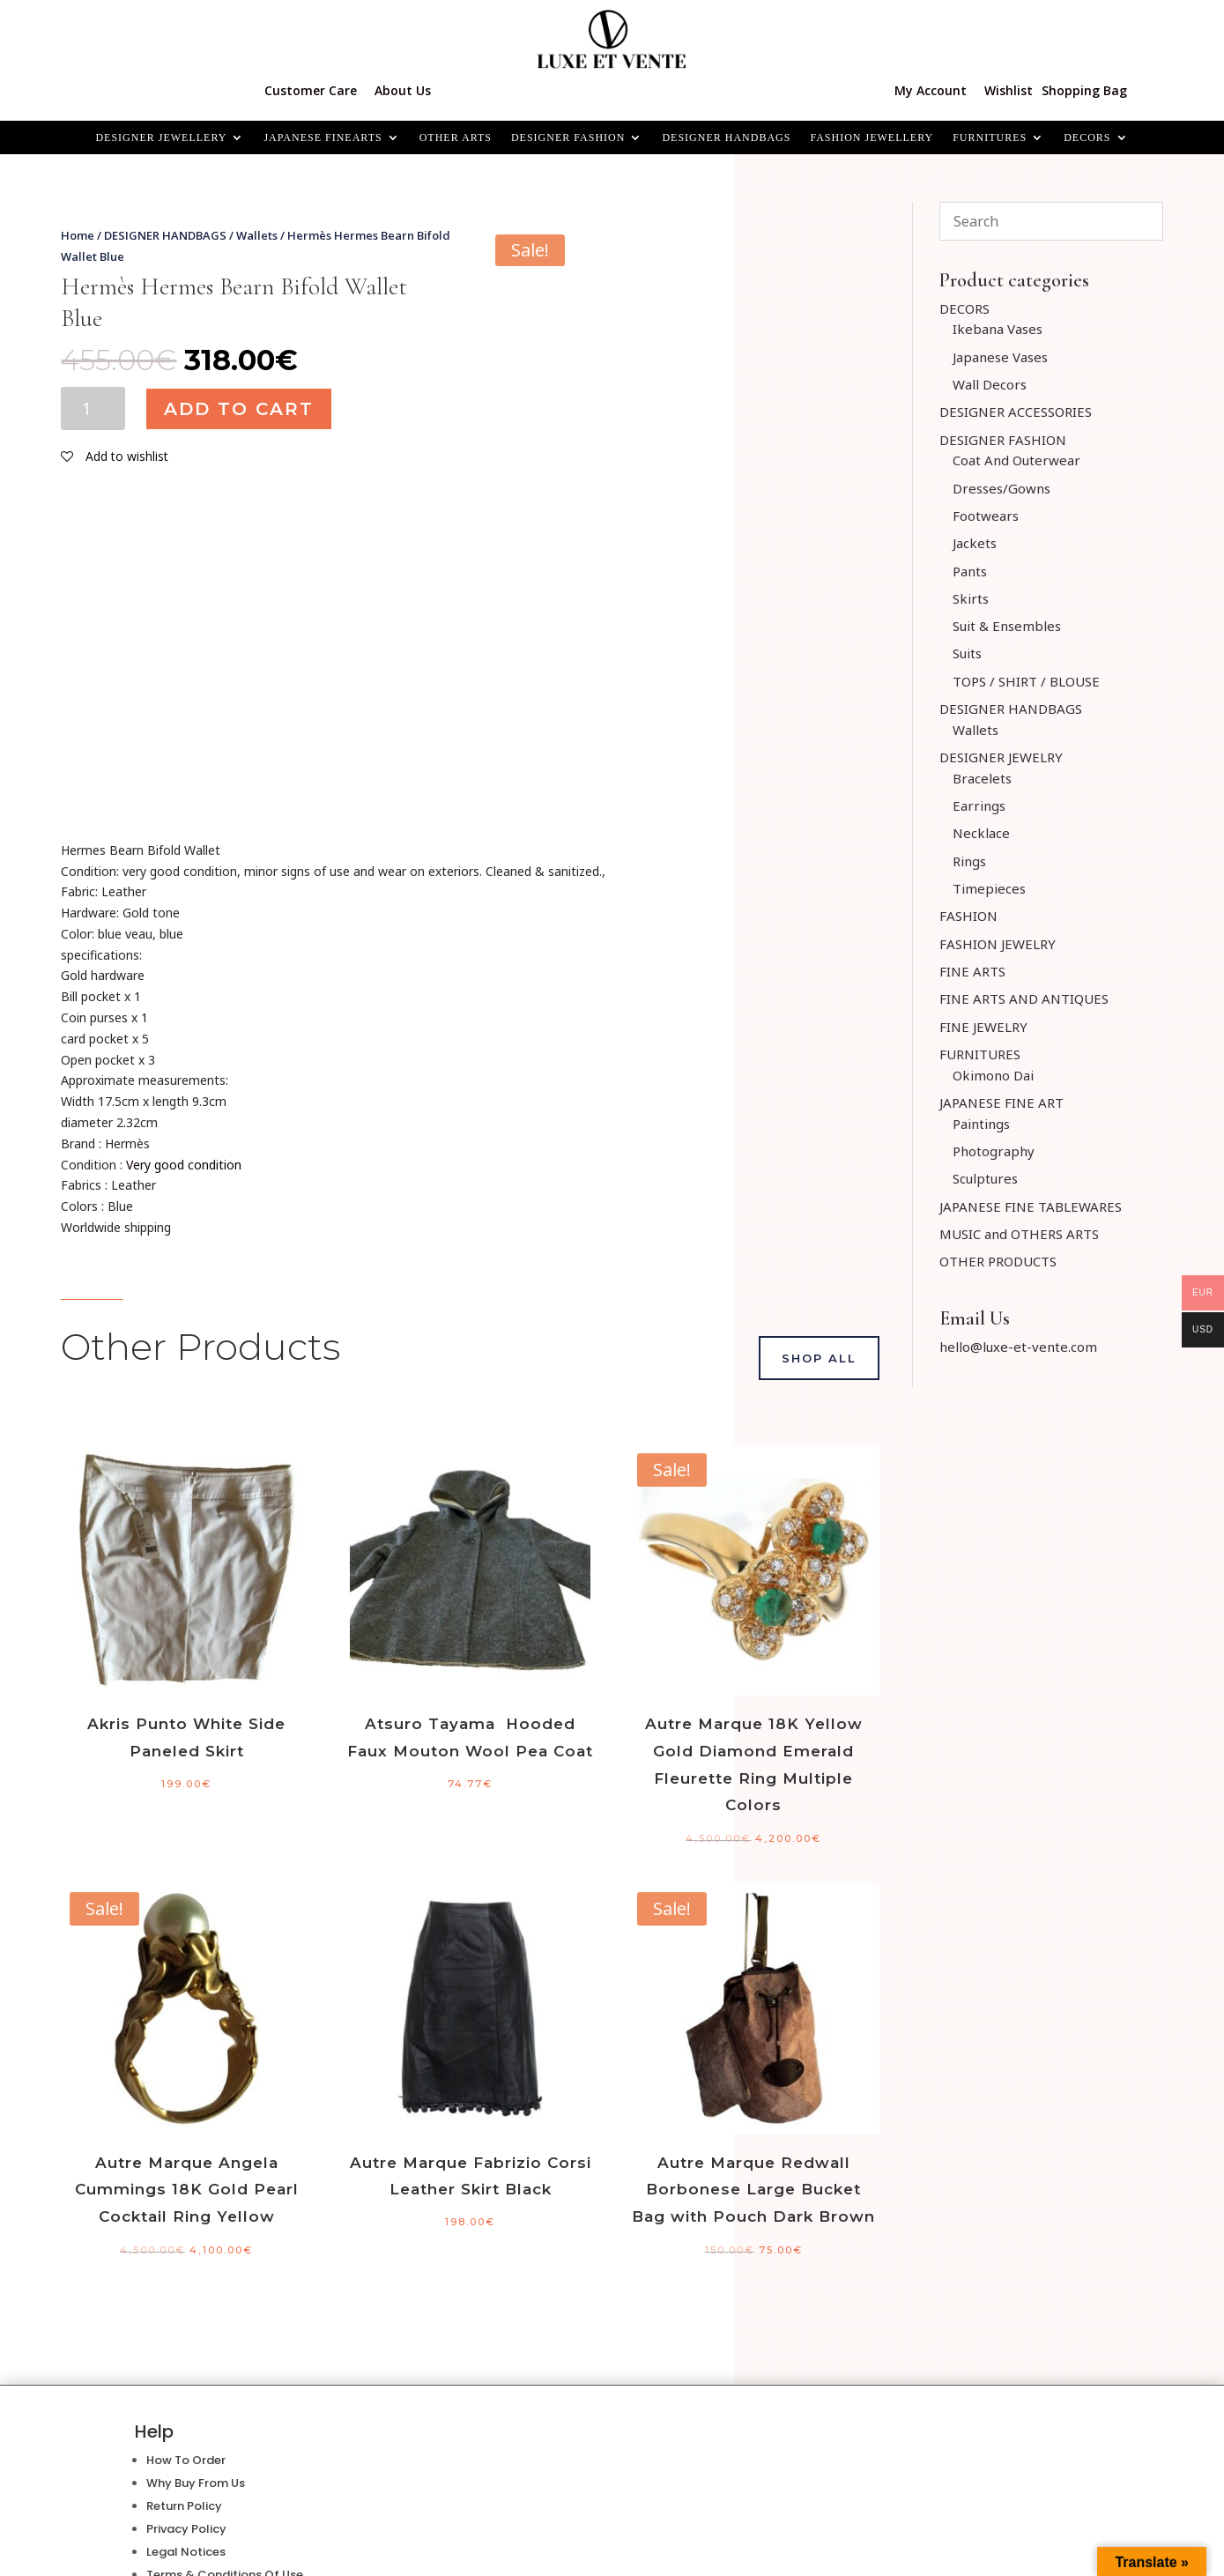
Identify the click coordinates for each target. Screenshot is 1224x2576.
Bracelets (982, 778)
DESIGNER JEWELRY (1001, 757)
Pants (970, 571)
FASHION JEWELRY (997, 944)
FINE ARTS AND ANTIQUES (1024, 998)
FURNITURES (990, 137)
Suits (967, 653)
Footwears (986, 515)
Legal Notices (186, 2551)
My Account (930, 90)
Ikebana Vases (997, 329)
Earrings (979, 805)
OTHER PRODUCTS (998, 1261)
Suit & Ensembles (1007, 626)
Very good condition (183, 1164)
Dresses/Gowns (1001, 488)
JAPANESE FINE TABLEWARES (1030, 1206)
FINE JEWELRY (983, 1027)
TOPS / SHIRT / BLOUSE (1026, 681)
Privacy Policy (186, 2528)
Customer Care (310, 90)
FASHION (968, 915)
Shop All (819, 1358)
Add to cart (239, 408)
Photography (994, 1151)
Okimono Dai (993, 1075)
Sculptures (985, 1178)
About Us (403, 90)
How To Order (186, 2460)
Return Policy (184, 2506)
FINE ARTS (972, 971)
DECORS (964, 308)
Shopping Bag (1084, 90)
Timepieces (989, 888)
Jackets (975, 543)
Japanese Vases (1000, 357)
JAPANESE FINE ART (1001, 1102)
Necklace (981, 833)
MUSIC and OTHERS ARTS (1019, 1234)
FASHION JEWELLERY (871, 137)
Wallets (257, 235)
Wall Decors (990, 384)
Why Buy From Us (195, 2483)
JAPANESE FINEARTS (322, 137)
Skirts (971, 598)
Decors (1087, 137)
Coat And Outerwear (1016, 460)
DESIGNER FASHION (568, 137)
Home (77, 235)
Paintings (981, 1123)
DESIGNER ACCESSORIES (1015, 411)
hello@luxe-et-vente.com (1018, 1346)
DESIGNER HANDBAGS (726, 137)
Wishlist (1008, 90)
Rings (969, 861)
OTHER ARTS (455, 137)
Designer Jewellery (160, 137)
